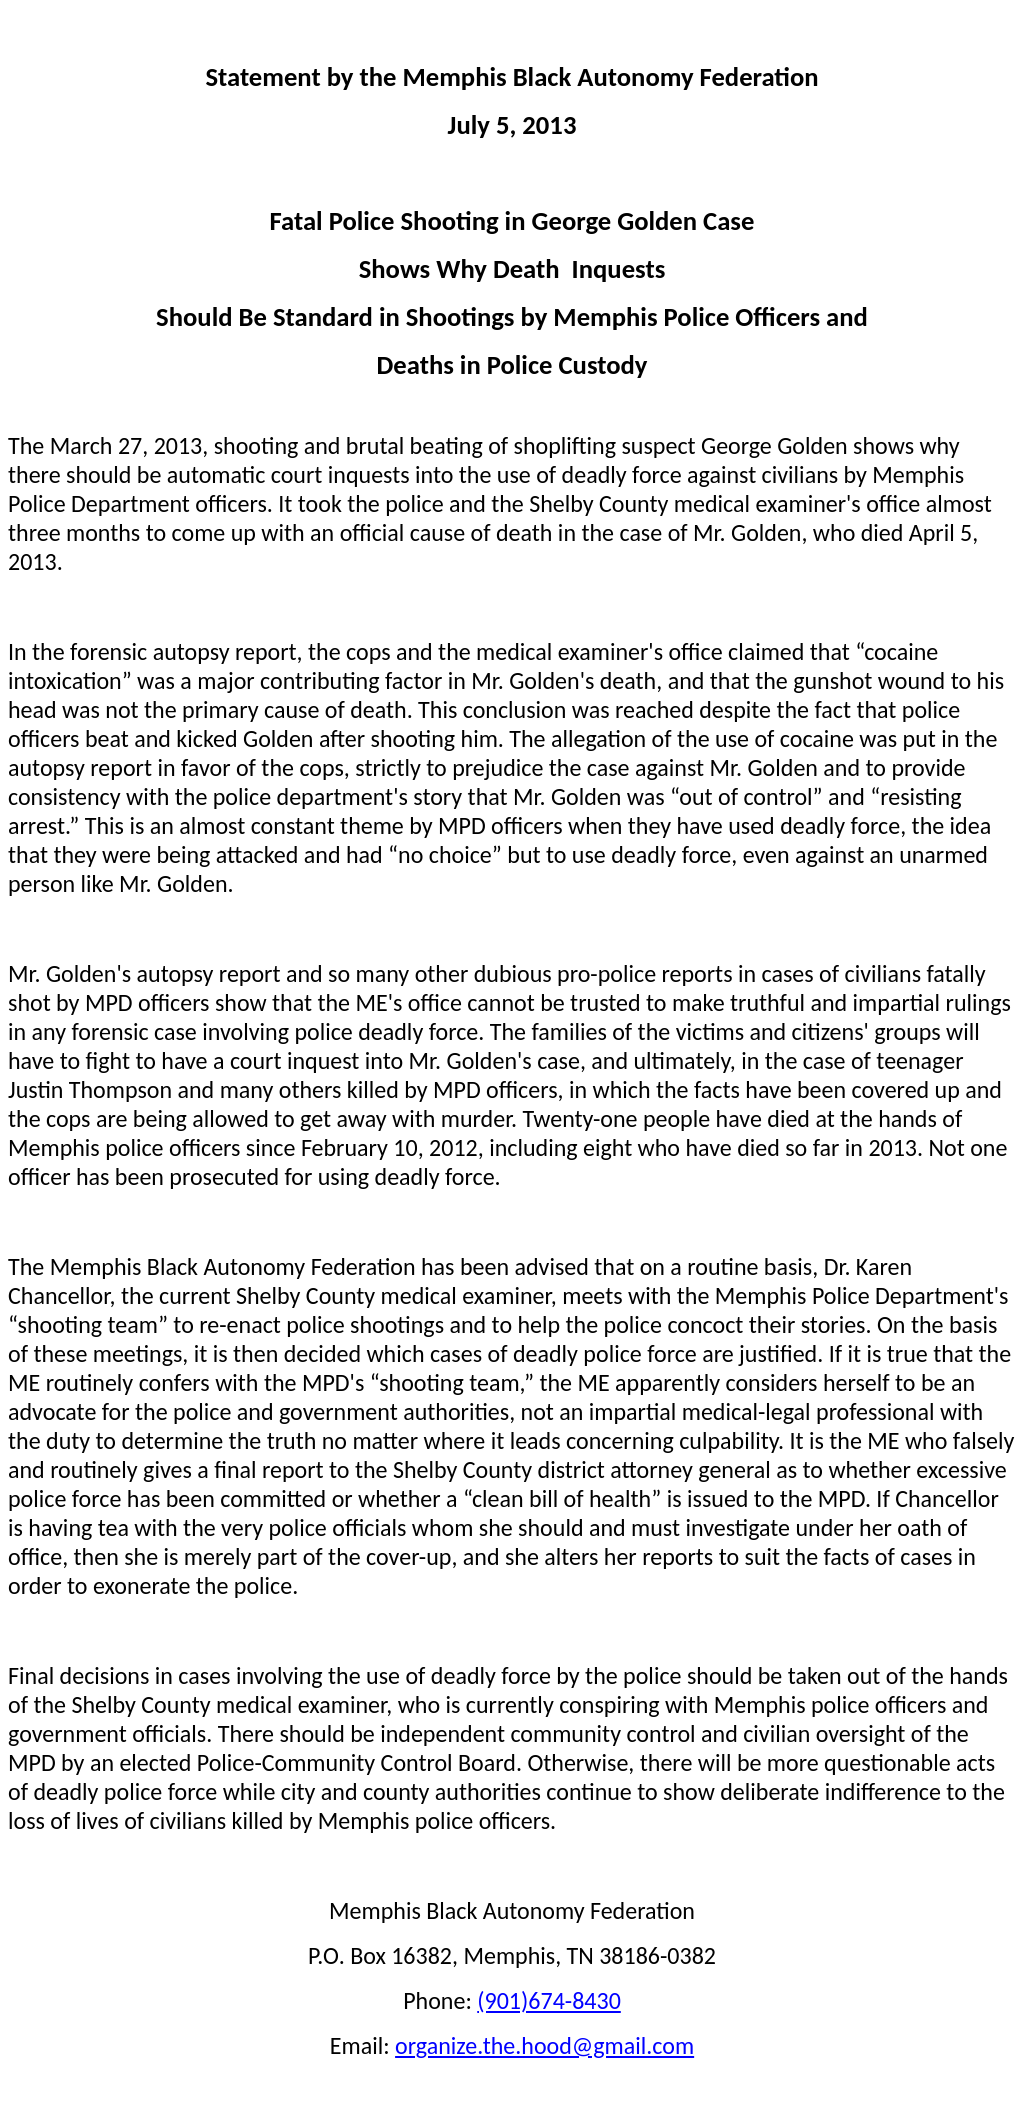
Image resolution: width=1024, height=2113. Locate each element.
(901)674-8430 (549, 2000)
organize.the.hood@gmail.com (544, 2045)
